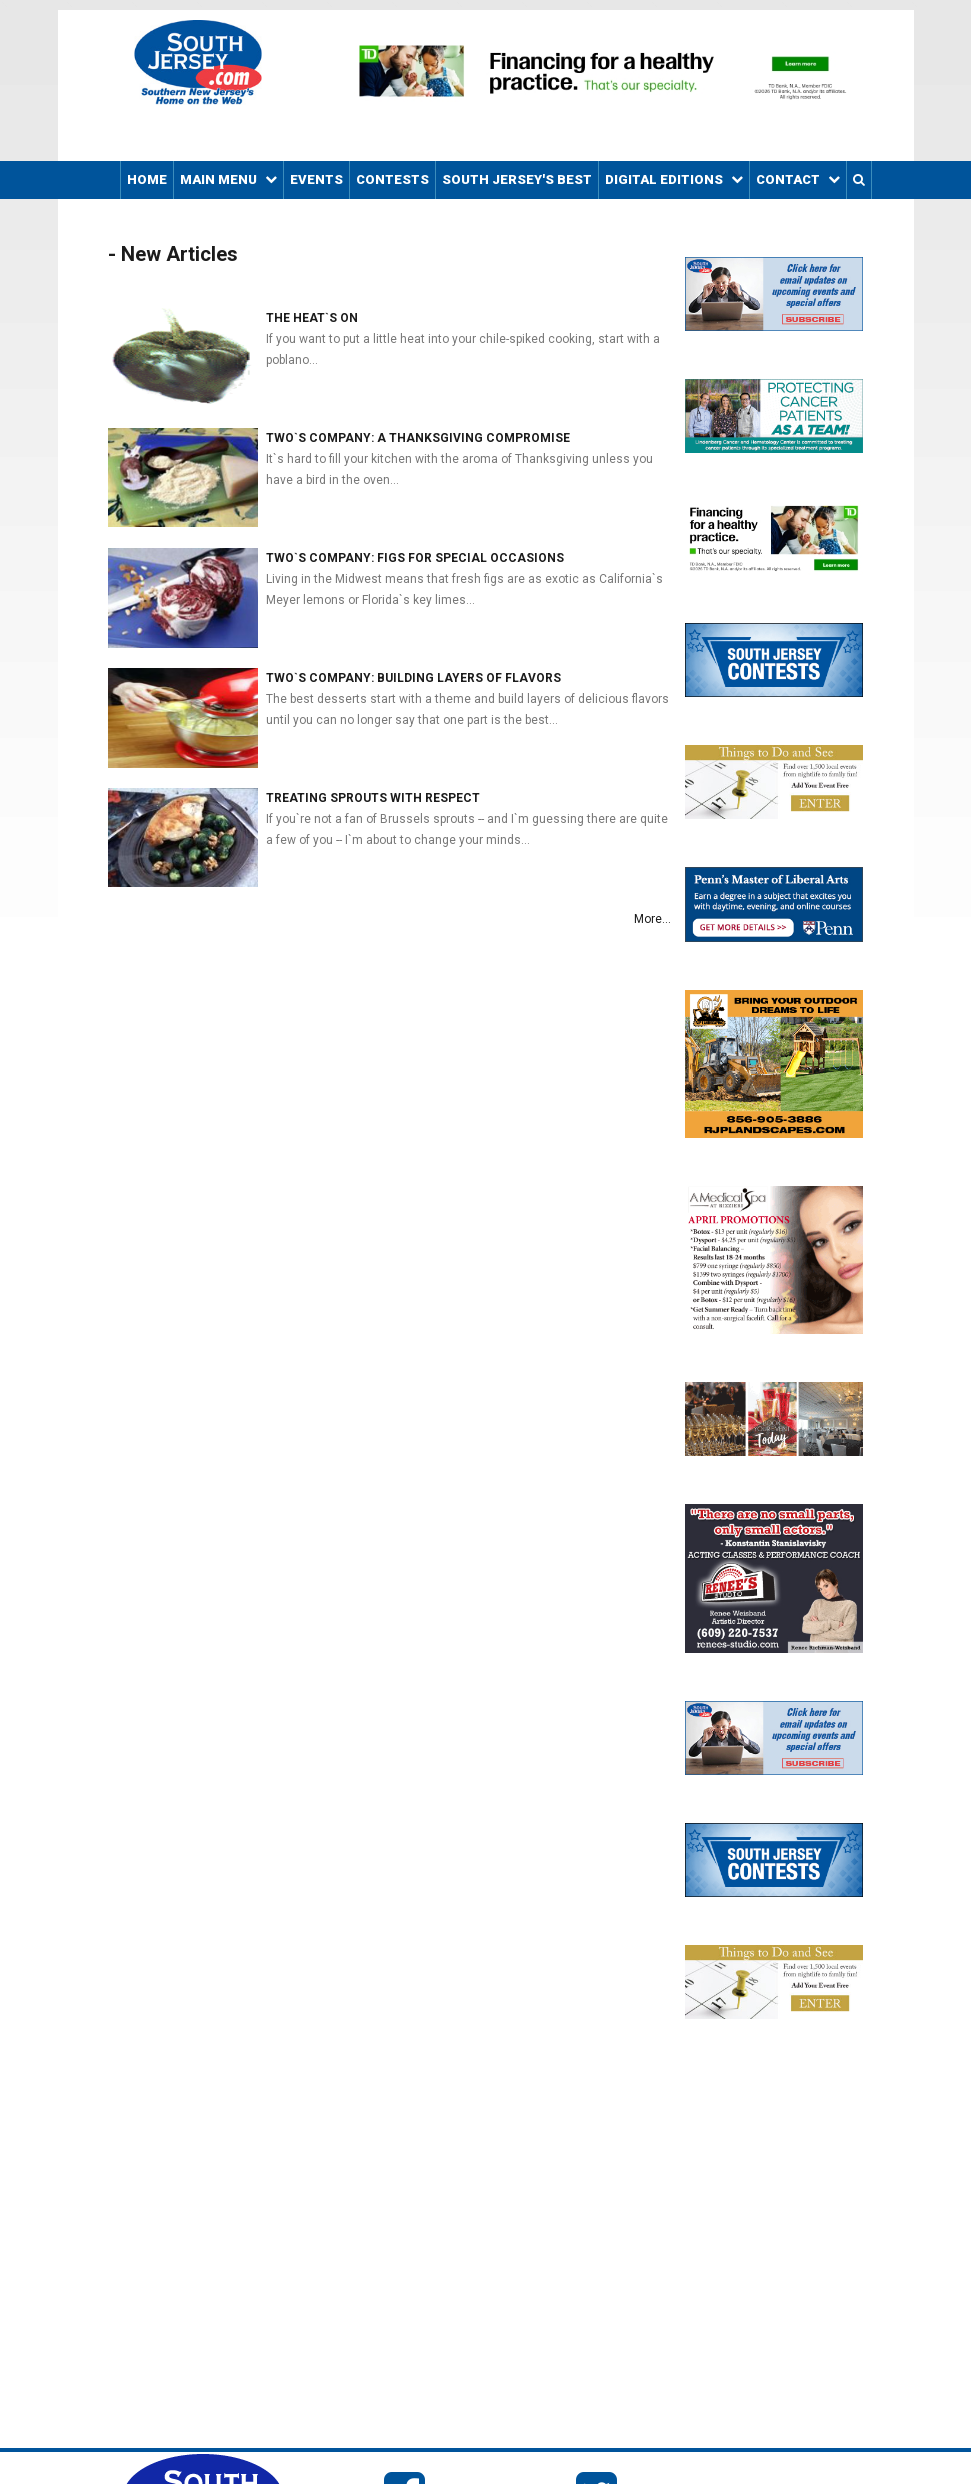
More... (652, 919)
